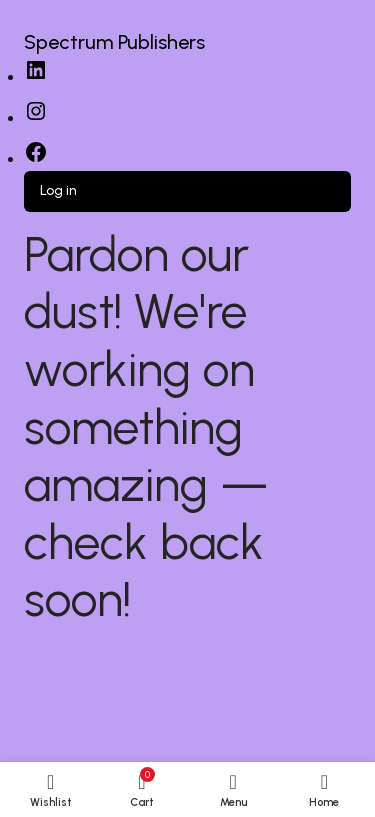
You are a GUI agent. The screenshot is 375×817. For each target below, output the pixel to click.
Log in (58, 190)
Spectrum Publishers (114, 42)
